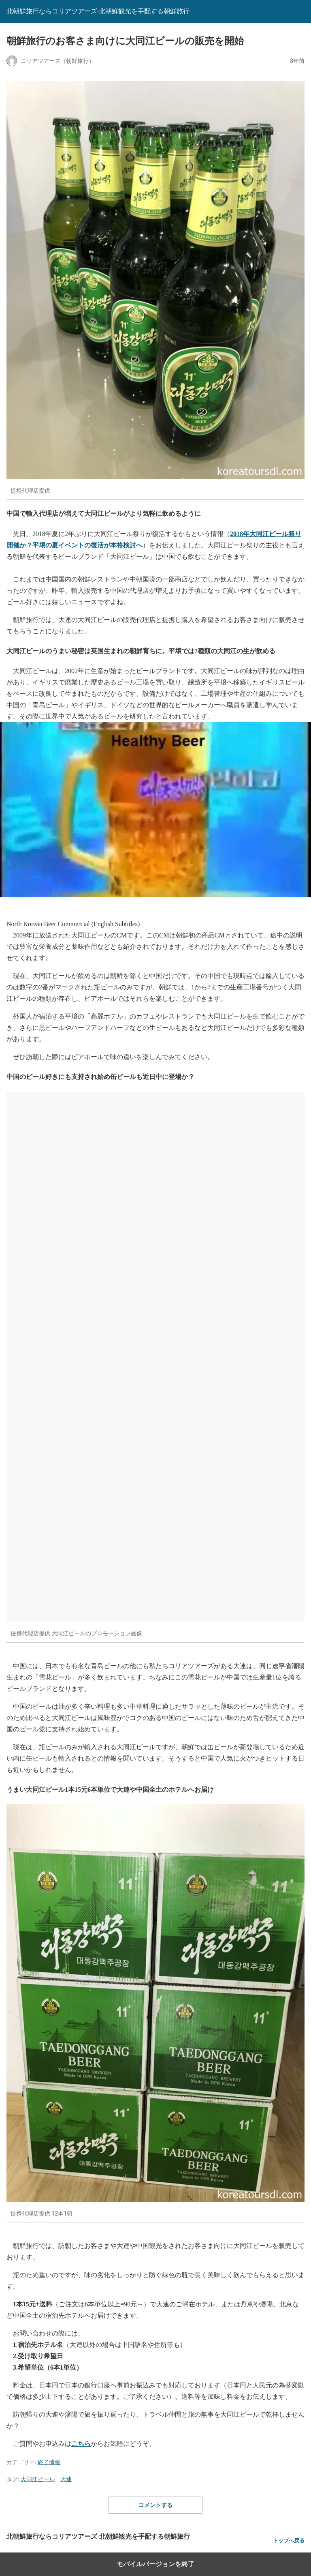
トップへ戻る (289, 2540)
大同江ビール (38, 2479)
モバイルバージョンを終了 (155, 2564)
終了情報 (49, 2462)
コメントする (155, 2505)
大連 (66, 2479)
